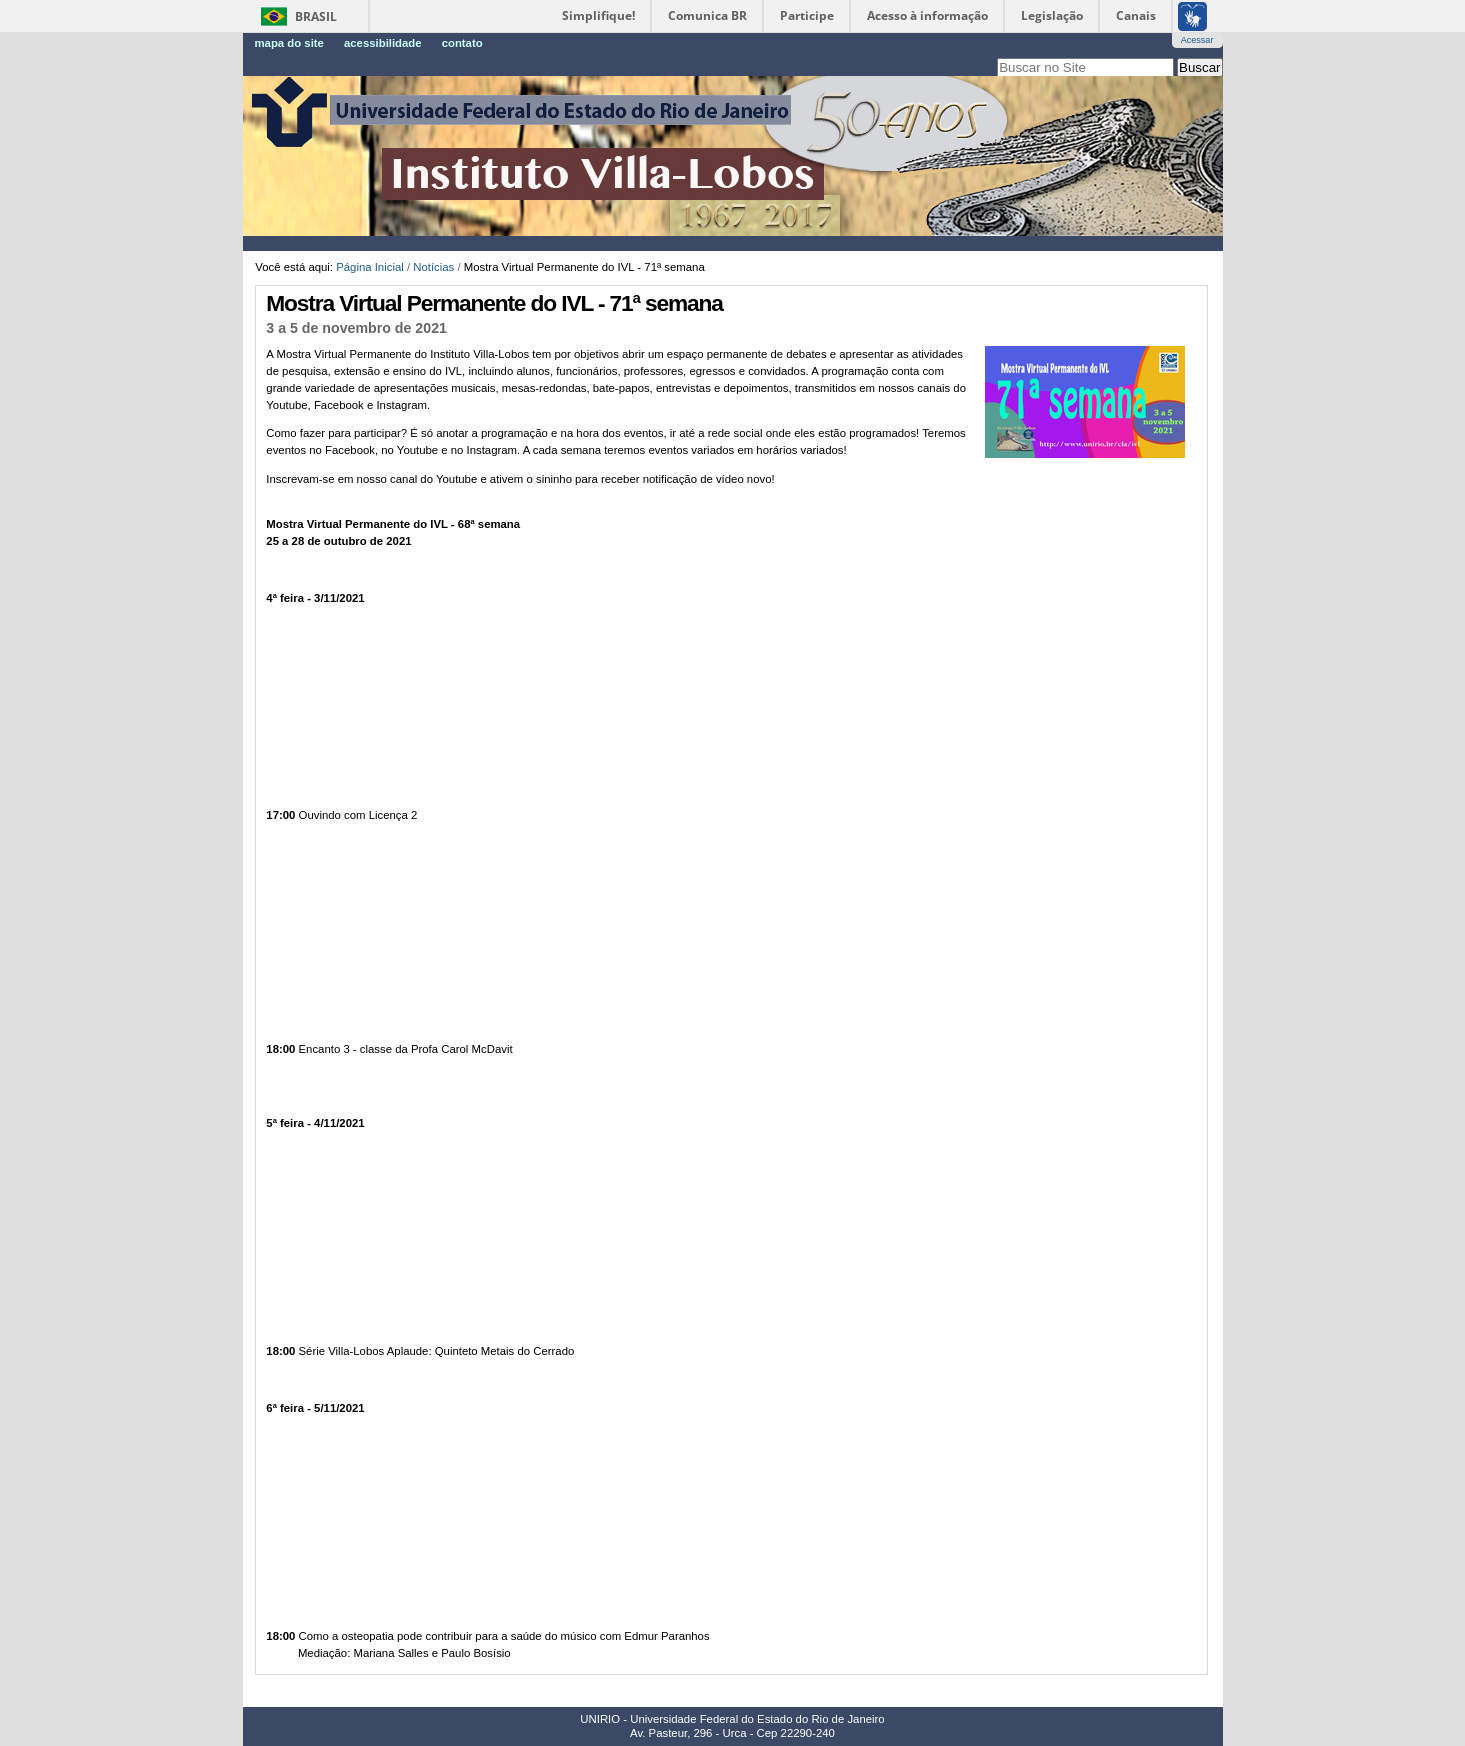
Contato (462, 43)
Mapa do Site (289, 43)
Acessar (1197, 40)
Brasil (316, 16)
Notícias (433, 267)
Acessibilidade (383, 43)
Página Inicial (370, 267)
